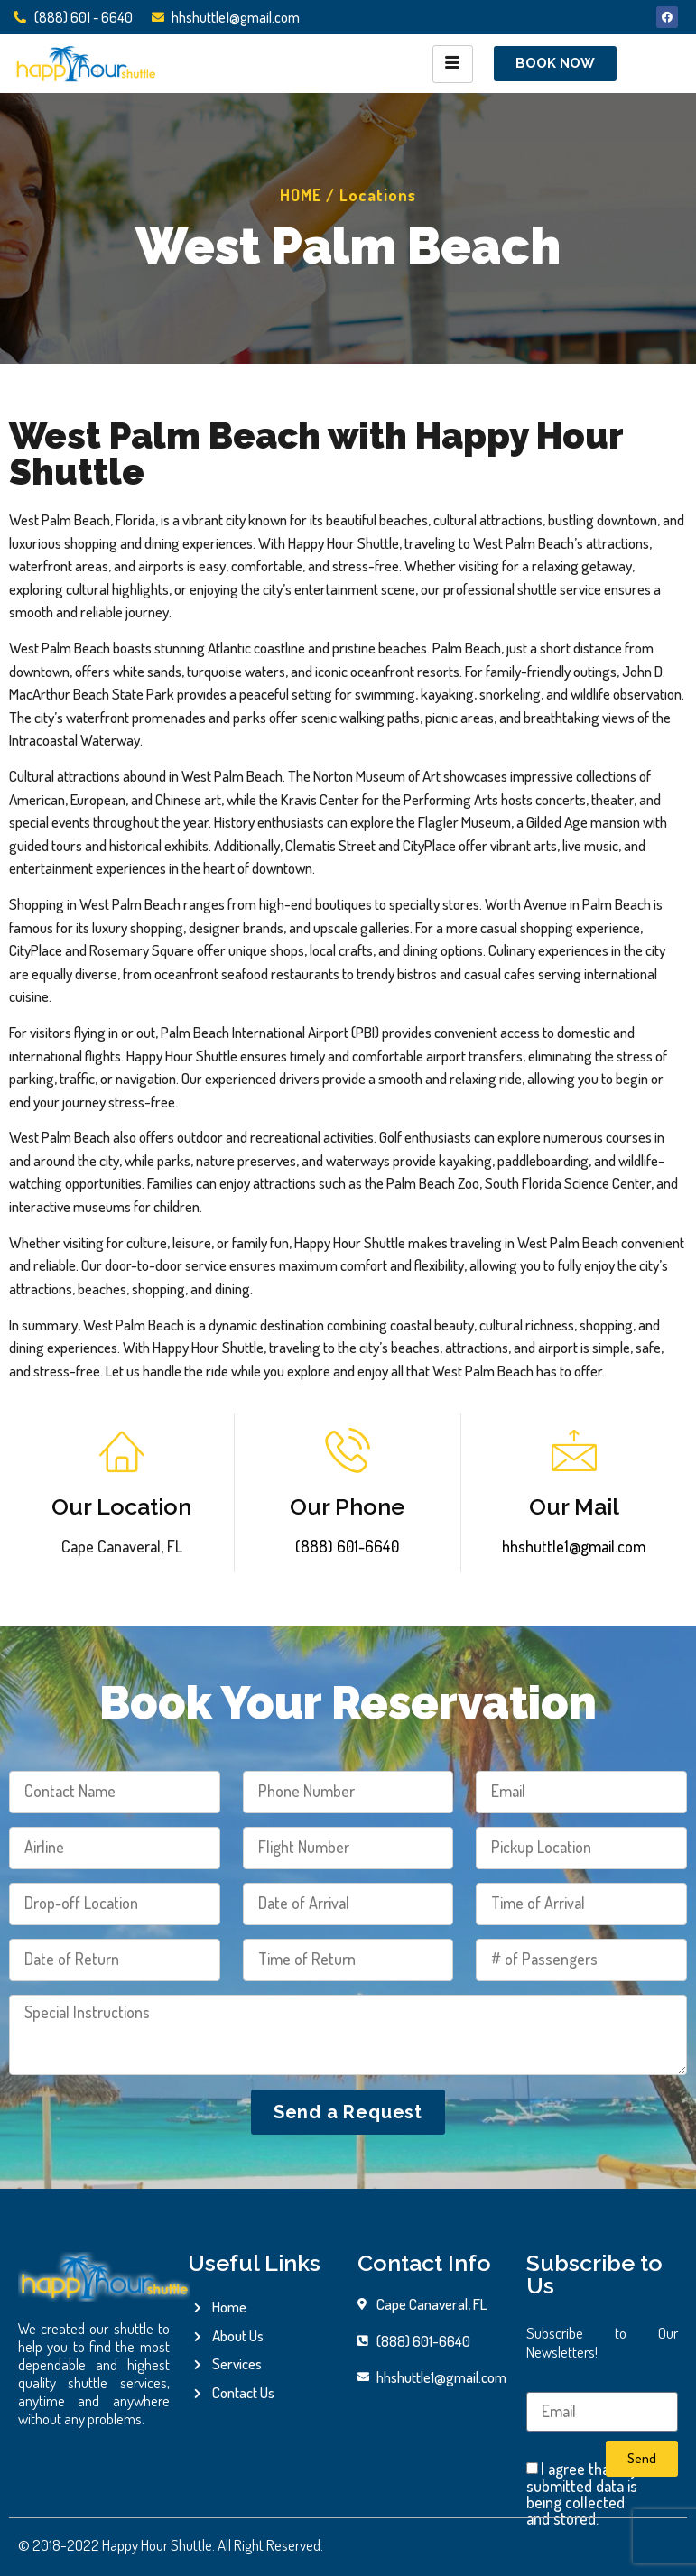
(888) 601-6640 (347, 1546)
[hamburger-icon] (452, 64)
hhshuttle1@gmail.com (573, 1546)
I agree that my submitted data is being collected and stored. (581, 2494)
